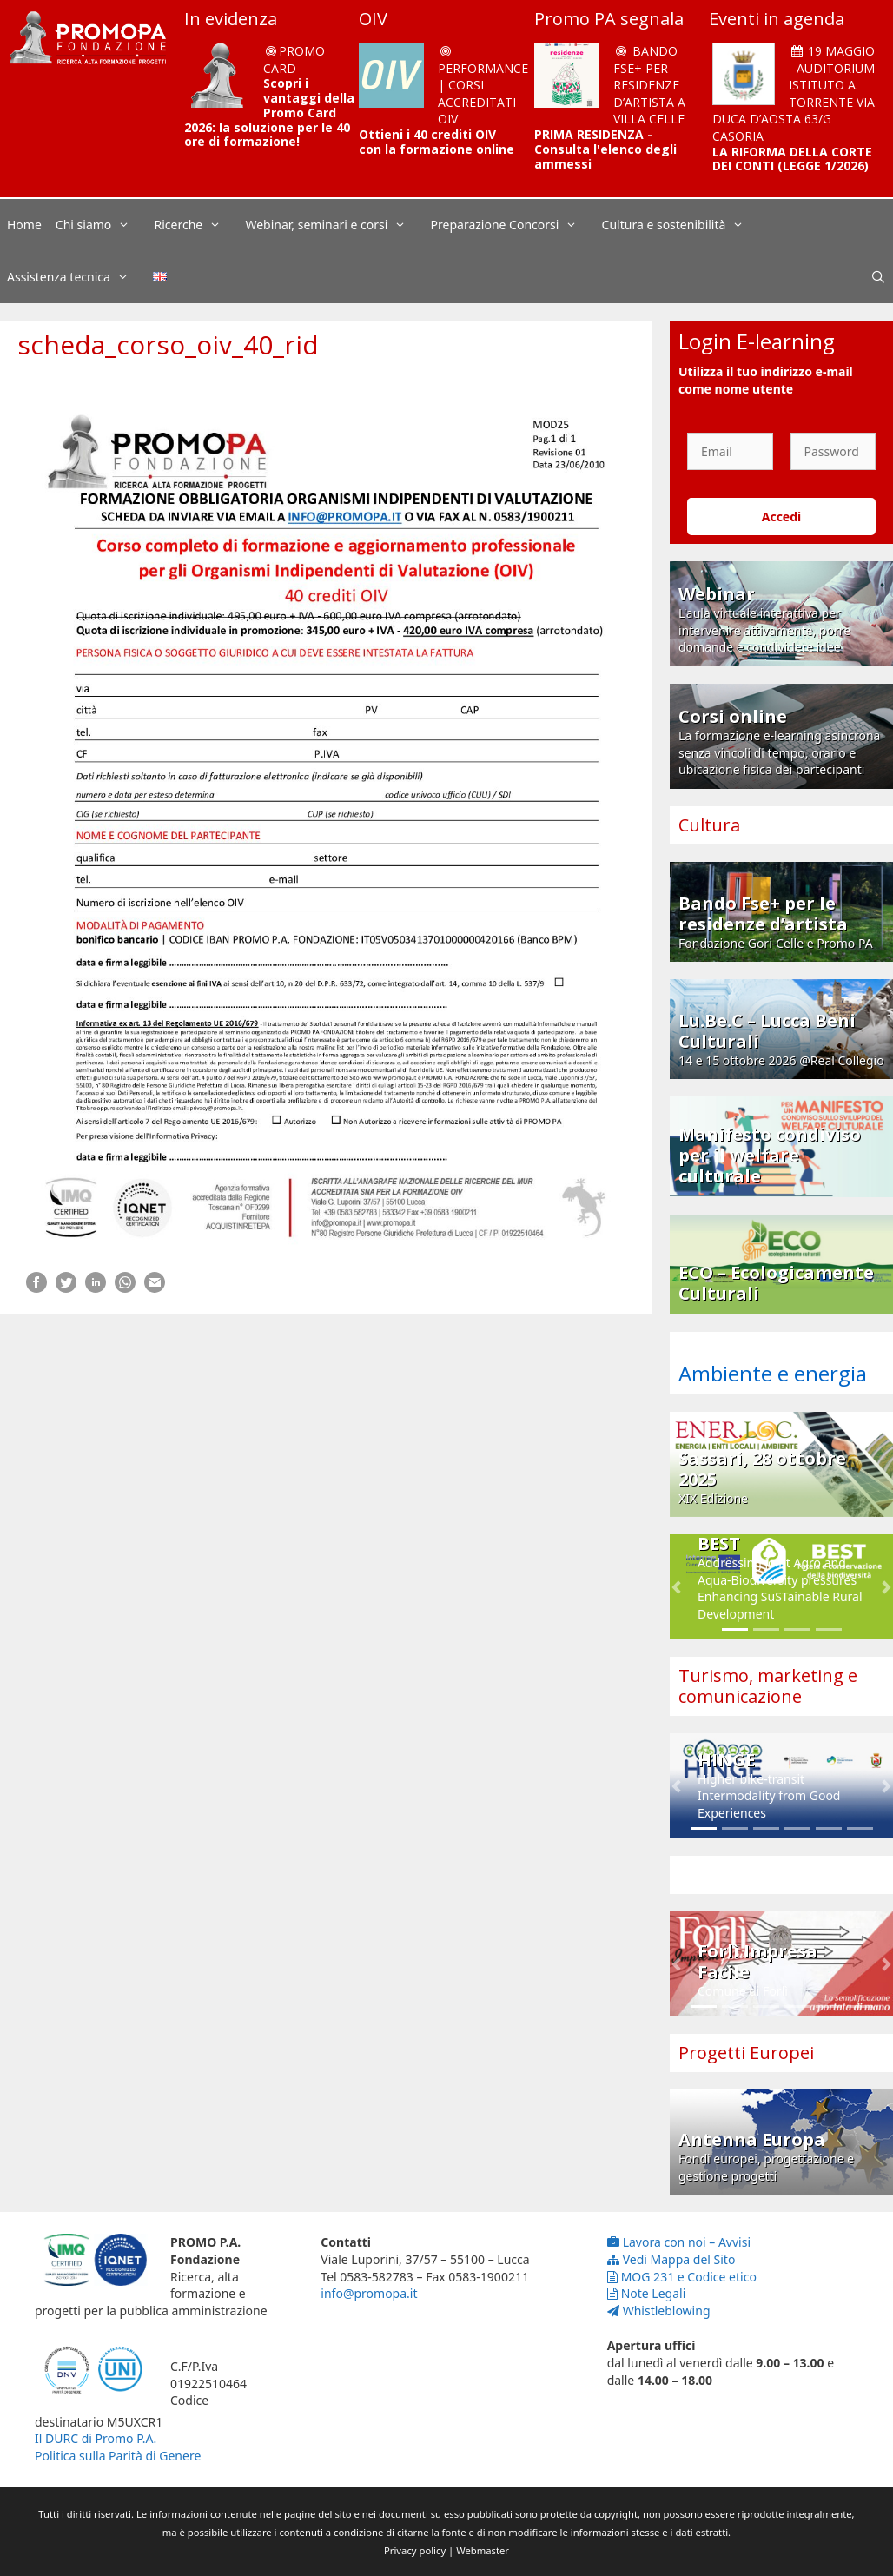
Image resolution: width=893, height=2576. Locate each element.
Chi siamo (102, 225)
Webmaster (482, 2550)
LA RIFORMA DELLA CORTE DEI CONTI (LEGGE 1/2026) (792, 159)
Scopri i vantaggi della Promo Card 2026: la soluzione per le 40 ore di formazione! (269, 112)
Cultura (709, 825)
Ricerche (197, 225)
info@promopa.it (369, 2293)
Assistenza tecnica (76, 277)
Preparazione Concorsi (513, 225)
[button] (676, 1586)
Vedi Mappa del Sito (671, 2259)
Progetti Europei (746, 2052)
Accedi (782, 516)
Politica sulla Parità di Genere (118, 2455)
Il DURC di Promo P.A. (95, 2438)
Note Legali (646, 2293)
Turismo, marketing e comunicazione (767, 1686)
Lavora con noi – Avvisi (679, 2242)
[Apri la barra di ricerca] (878, 277)
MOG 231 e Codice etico (682, 2276)
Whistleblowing (659, 2310)
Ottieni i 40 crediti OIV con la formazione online (436, 141)
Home (24, 224)
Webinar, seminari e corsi (334, 225)
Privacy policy (415, 2550)
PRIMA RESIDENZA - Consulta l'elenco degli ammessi (605, 149)
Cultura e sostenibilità (682, 225)
